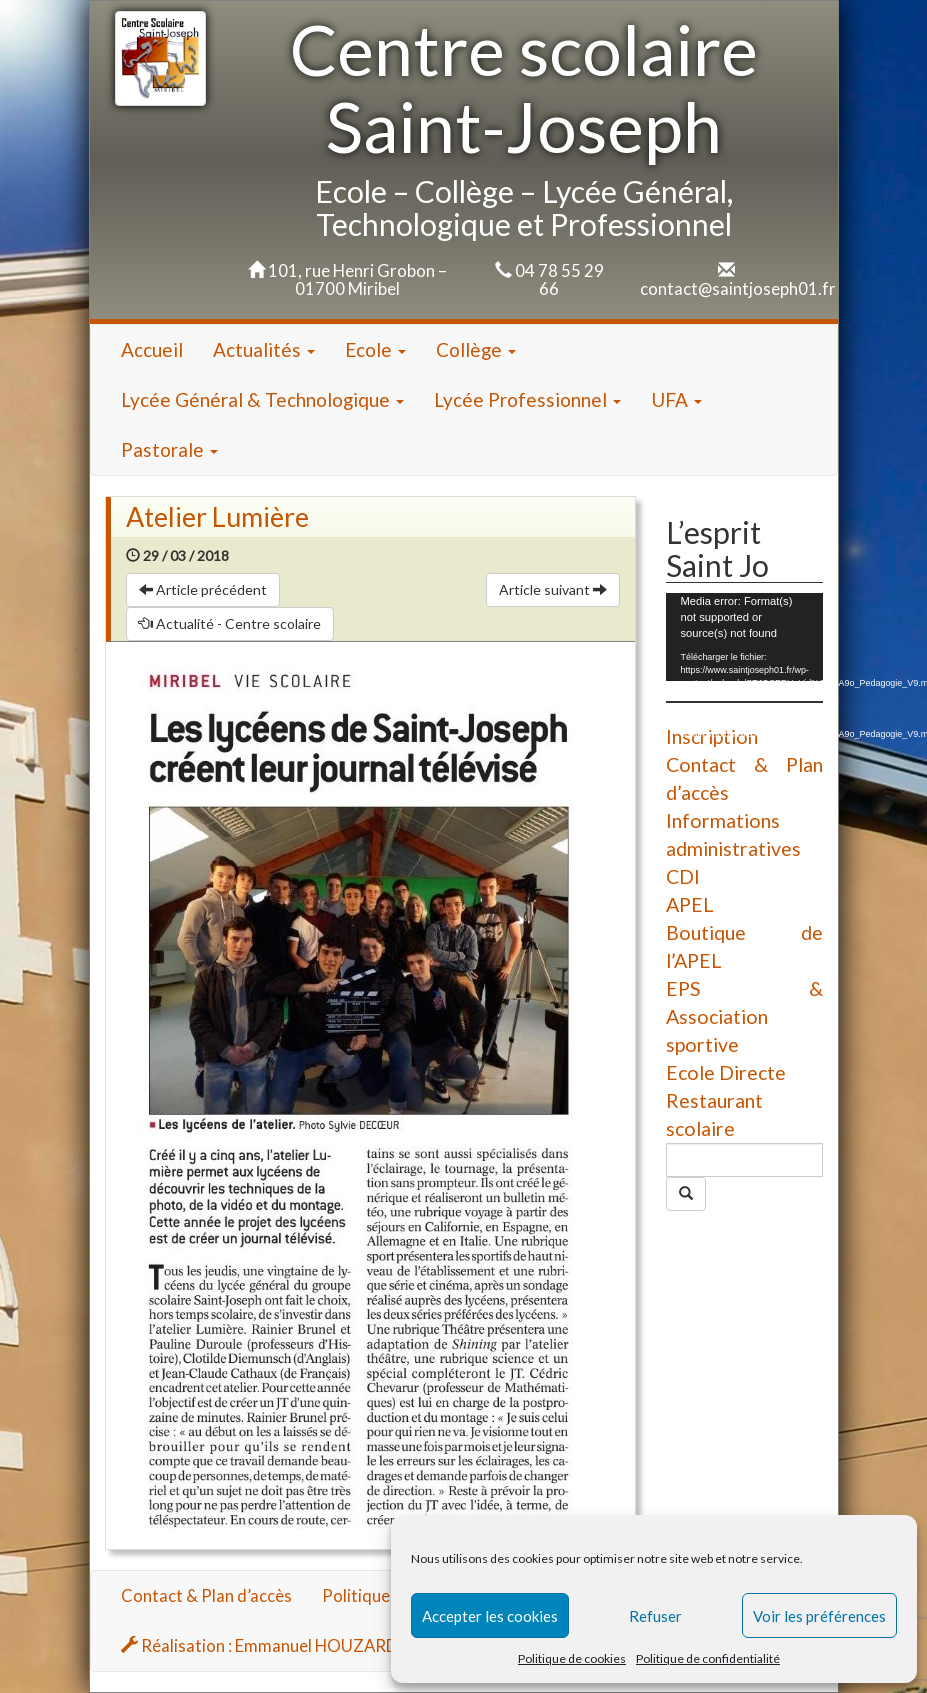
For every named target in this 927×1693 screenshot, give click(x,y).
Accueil (152, 349)
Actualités (264, 349)
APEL (690, 904)
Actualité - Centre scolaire (230, 623)
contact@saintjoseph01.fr (738, 288)
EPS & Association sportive (744, 1016)
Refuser (655, 1616)
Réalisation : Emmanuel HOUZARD (259, 1645)
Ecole (375, 349)
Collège (476, 349)
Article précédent (203, 589)
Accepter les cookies (490, 1616)
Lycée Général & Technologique (262, 399)
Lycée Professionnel (527, 399)
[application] (744, 637)
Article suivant (553, 589)
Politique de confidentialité (708, 1658)
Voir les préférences (819, 1616)
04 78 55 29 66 (559, 279)
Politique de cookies (572, 1658)
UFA (676, 399)
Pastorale (169, 449)
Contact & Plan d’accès (206, 1595)
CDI (683, 876)
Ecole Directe (726, 1072)
